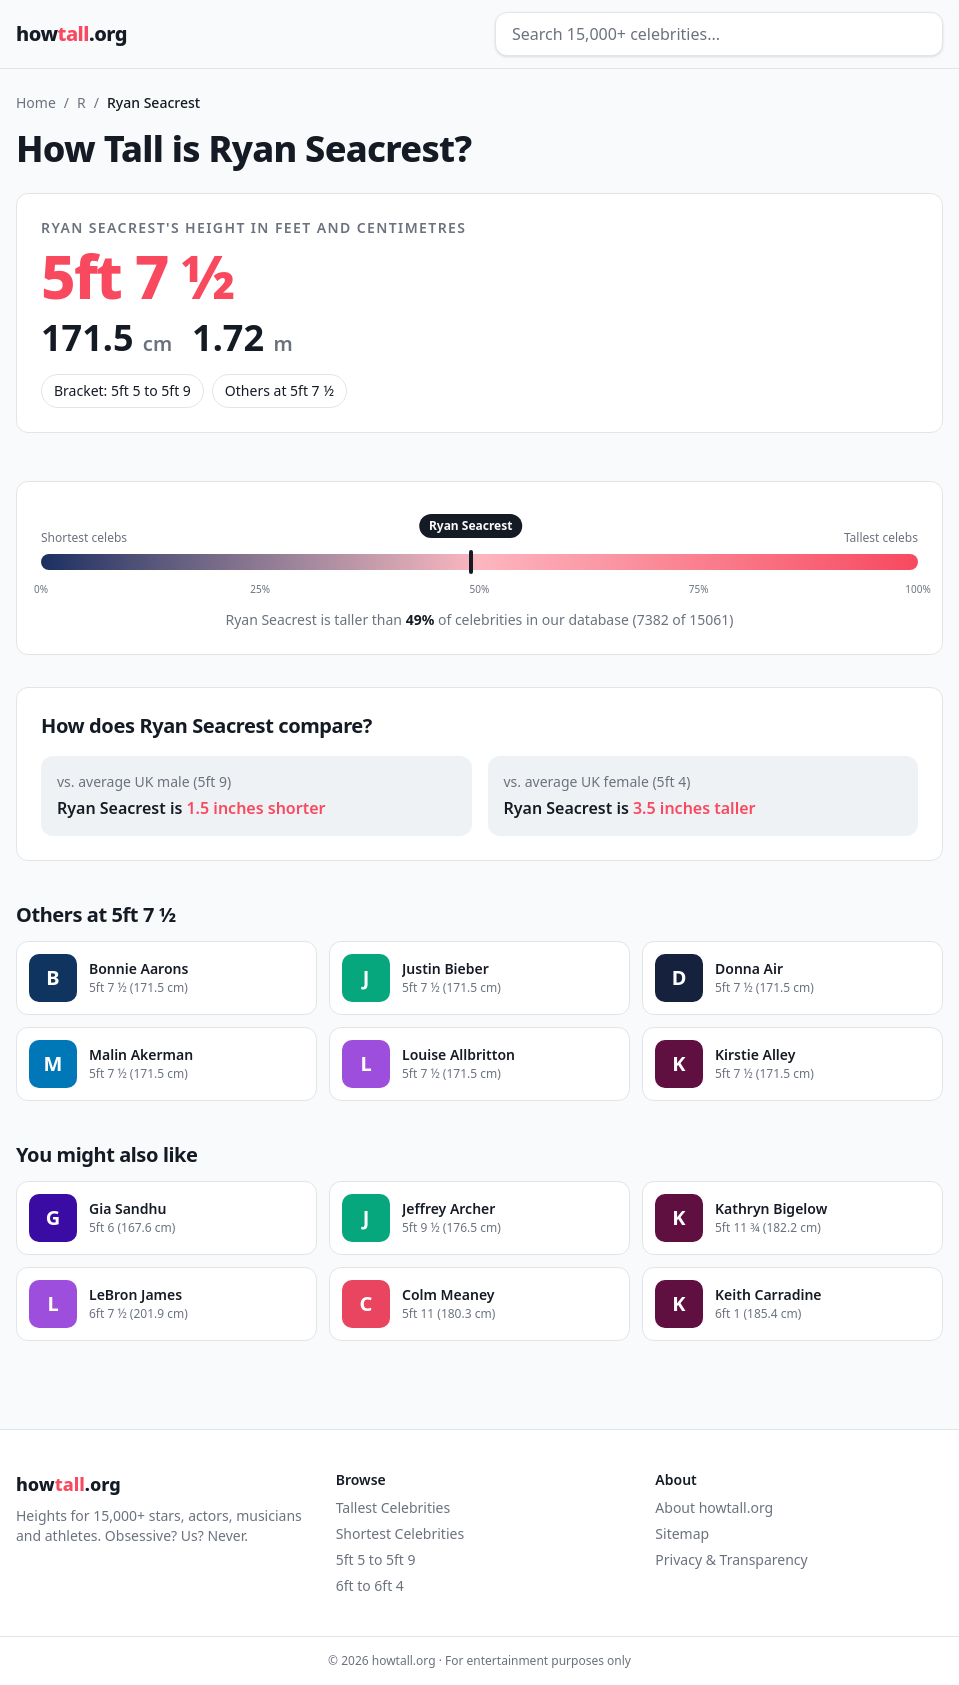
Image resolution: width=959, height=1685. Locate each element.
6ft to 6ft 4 (370, 1585)
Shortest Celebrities (400, 1533)
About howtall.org (714, 1507)
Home (36, 102)
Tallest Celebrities (393, 1507)
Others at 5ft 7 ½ (279, 390)
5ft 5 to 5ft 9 (376, 1559)
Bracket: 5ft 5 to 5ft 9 (122, 390)
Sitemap (682, 1533)
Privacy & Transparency (731, 1559)
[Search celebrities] (719, 34)
